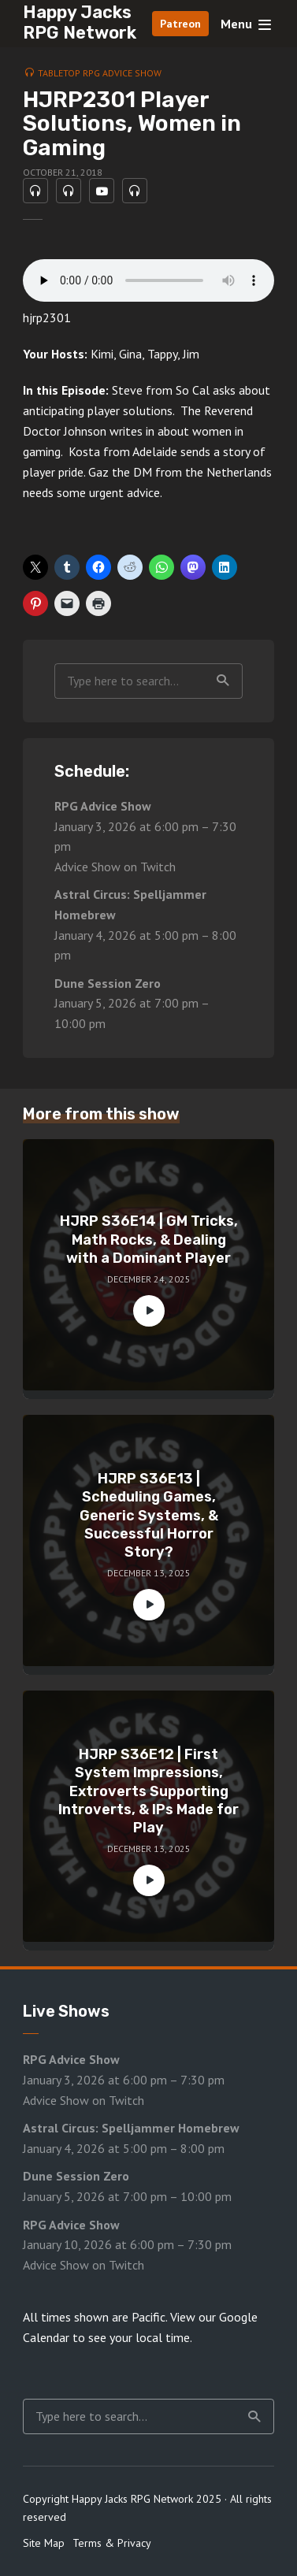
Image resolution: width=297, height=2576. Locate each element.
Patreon (180, 24)
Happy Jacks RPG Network (79, 22)
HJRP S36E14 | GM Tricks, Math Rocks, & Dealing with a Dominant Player (149, 1239)
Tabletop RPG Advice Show (99, 73)
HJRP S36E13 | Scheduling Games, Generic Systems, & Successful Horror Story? (149, 1515)
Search (222, 680)
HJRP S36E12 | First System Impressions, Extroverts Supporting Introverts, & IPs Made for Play (148, 1791)
